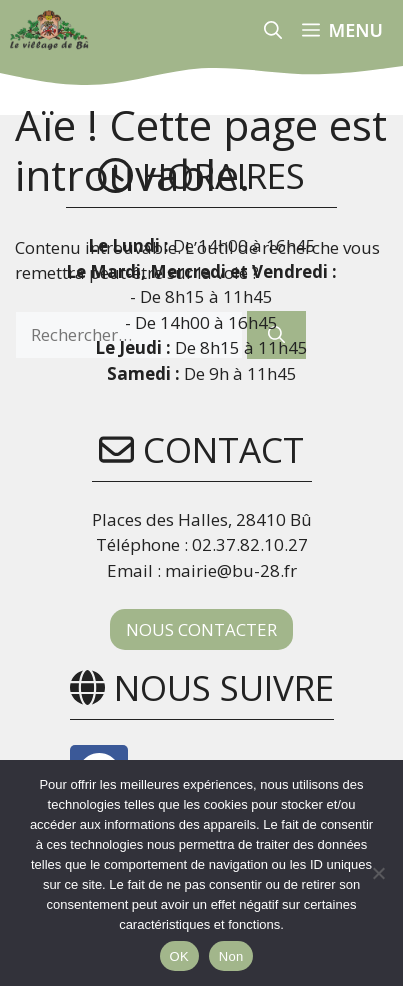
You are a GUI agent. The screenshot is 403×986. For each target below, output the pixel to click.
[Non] (378, 873)
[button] (273, 30)
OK (179, 956)
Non (231, 956)
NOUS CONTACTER (201, 629)
